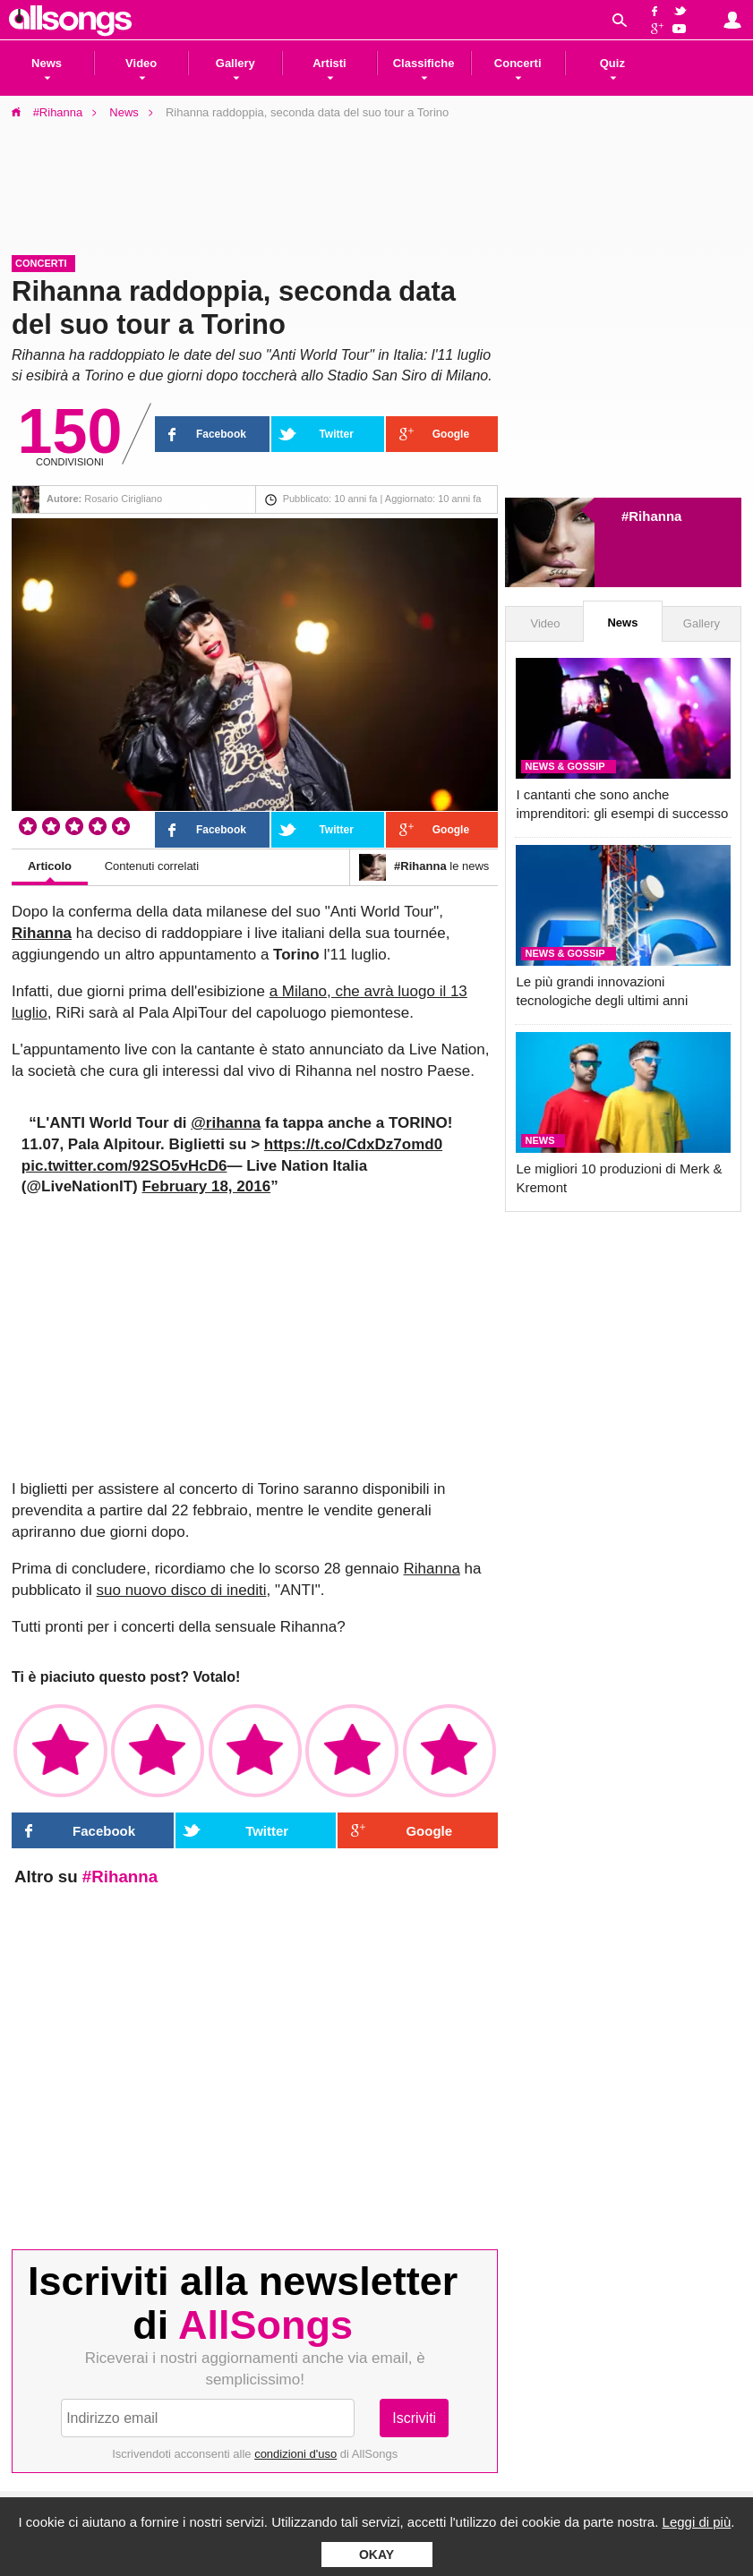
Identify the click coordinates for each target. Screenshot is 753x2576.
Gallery (701, 623)
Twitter (683, 10)
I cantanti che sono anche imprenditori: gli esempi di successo (622, 804)
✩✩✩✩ (351, 1750)
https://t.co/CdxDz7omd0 (353, 1144)
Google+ (655, 29)
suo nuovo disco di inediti (182, 1590)
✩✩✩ (255, 1750)
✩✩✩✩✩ (449, 1750)
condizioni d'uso (295, 2454)
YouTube (683, 29)
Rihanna (42, 933)
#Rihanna (58, 112)
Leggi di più (697, 2521)
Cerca (619, 19)
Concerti (40, 263)
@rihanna (226, 1122)
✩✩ (157, 1750)
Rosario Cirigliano (123, 498)
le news (424, 867)
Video (545, 623)
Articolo (50, 866)
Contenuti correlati (152, 866)
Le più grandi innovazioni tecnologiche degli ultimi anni (602, 991)
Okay (376, 2554)
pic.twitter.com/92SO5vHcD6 (124, 1165)
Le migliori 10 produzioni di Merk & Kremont (619, 1178)
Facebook (655, 10)
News (124, 112)
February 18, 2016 (205, 1186)
